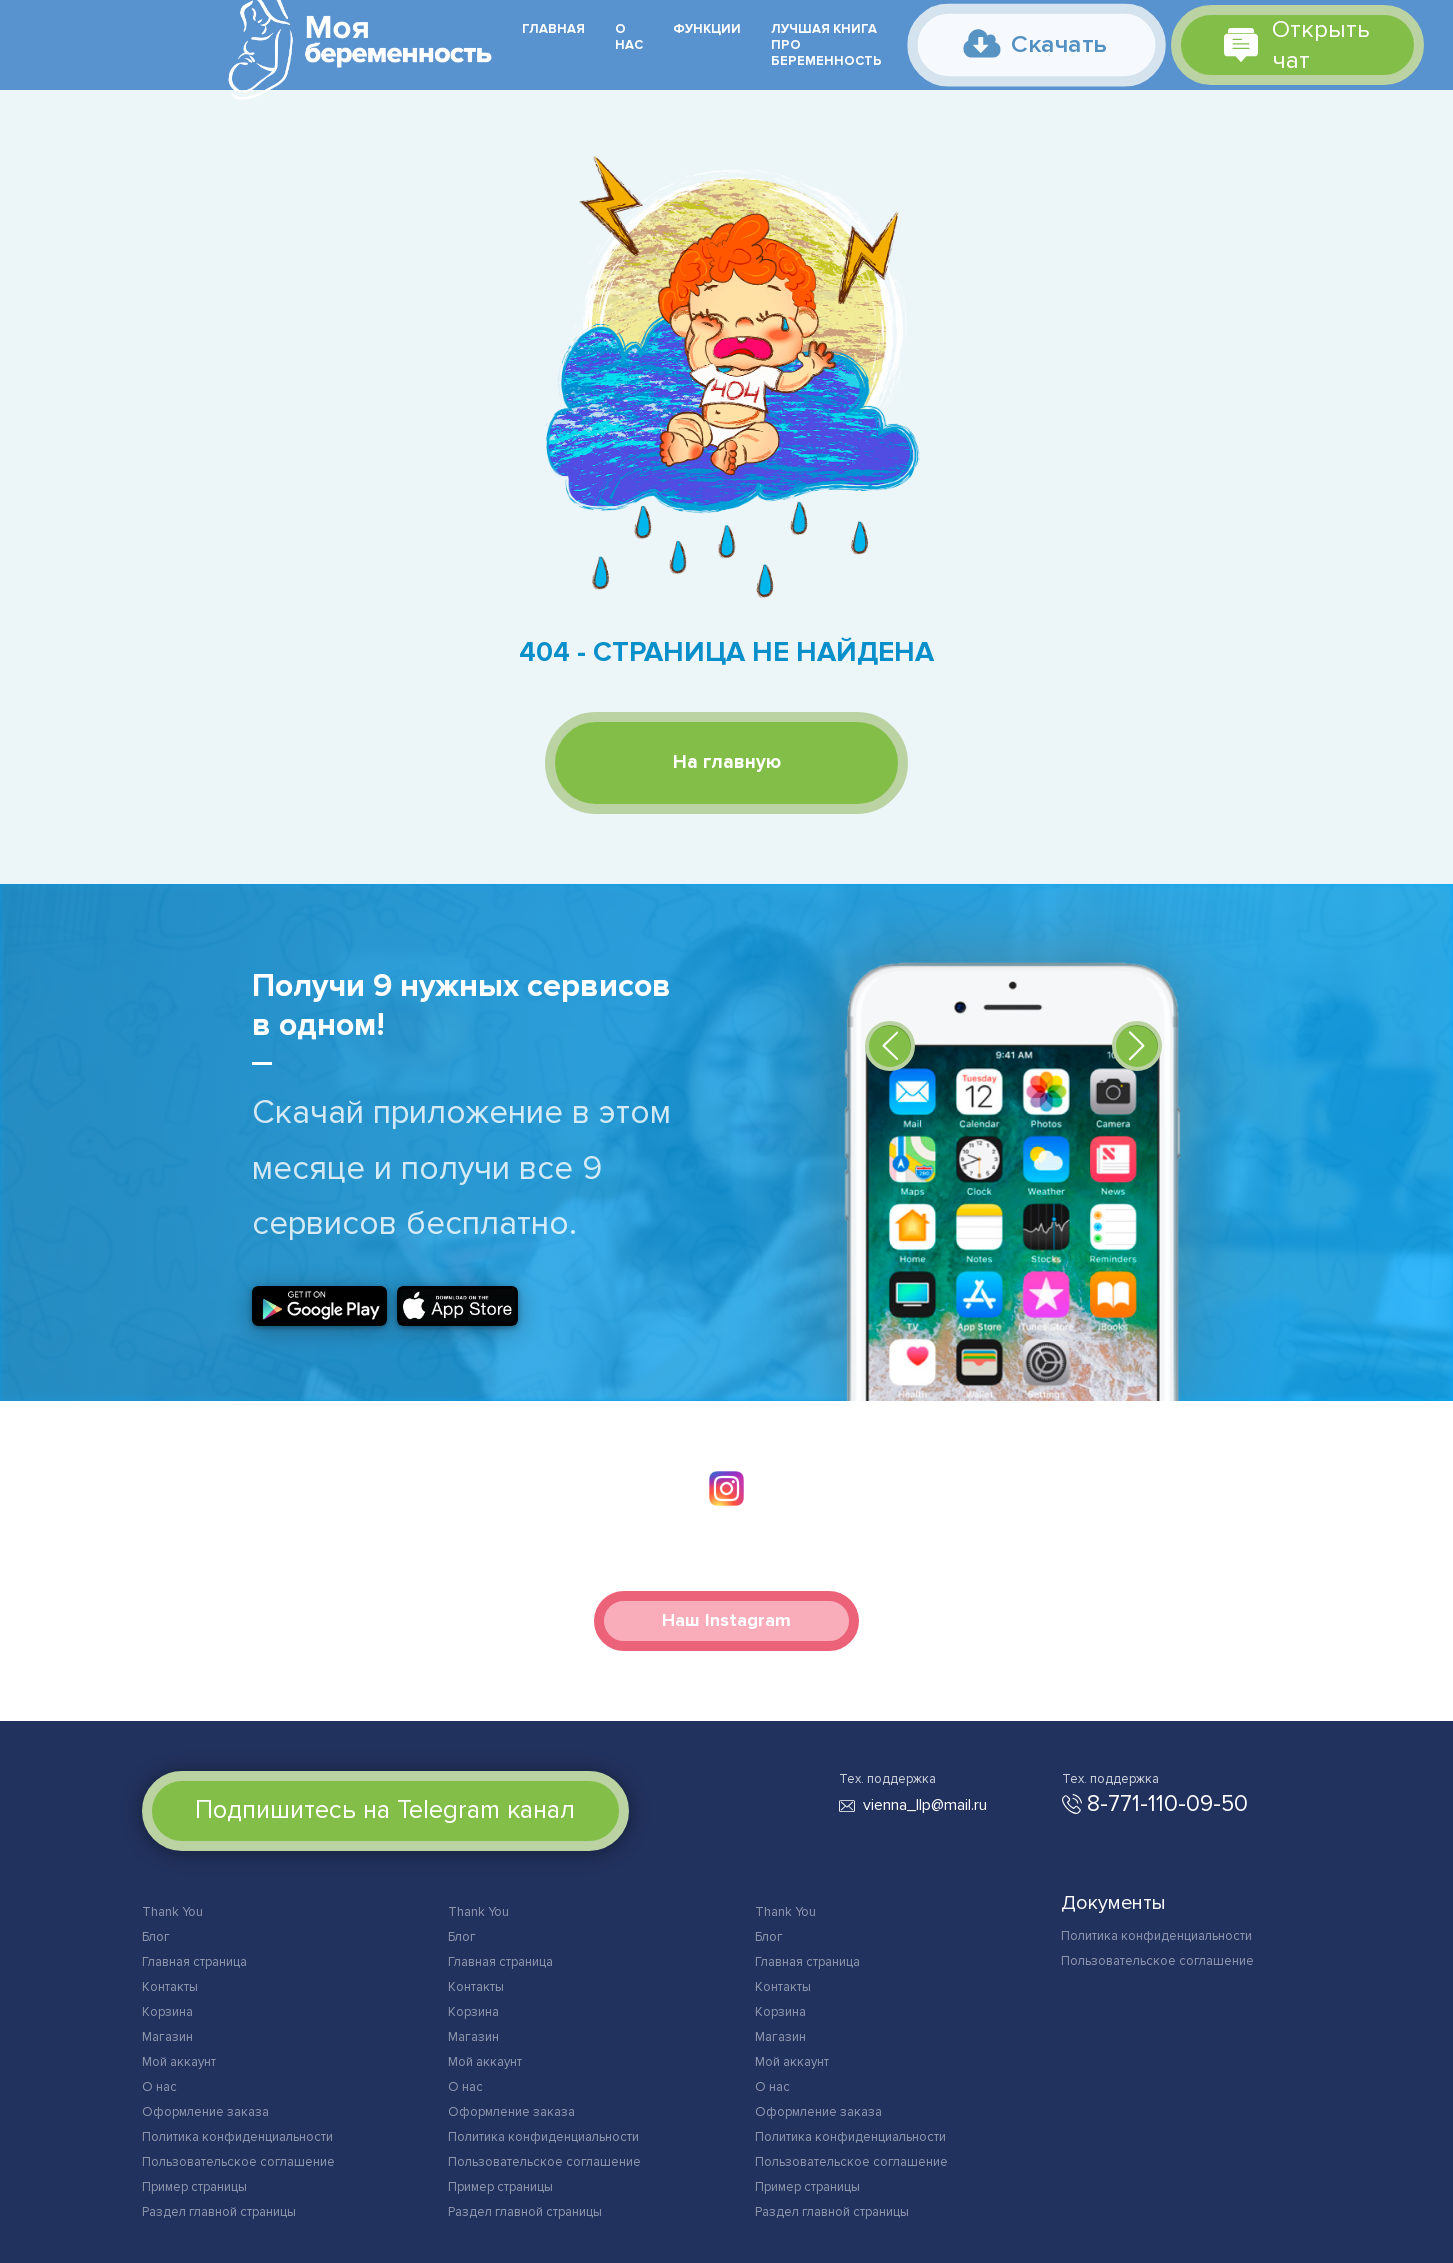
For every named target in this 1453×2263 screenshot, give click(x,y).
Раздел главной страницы (219, 2212)
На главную (727, 762)
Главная (553, 29)
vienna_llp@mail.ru (925, 1805)
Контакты (170, 1987)
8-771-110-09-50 (1167, 1804)
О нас (629, 37)
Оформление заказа (205, 2112)
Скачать (1035, 43)
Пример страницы (194, 2187)
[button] (890, 1046)
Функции (707, 29)
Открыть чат (1297, 45)
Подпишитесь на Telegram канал (385, 1810)
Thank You (172, 1912)
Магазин (167, 2037)
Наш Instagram (726, 1620)
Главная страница (194, 1962)
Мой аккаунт (179, 2062)
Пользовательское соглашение (238, 2162)
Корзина (167, 2012)
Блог (156, 1937)
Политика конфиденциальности (237, 2137)
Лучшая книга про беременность (826, 45)
